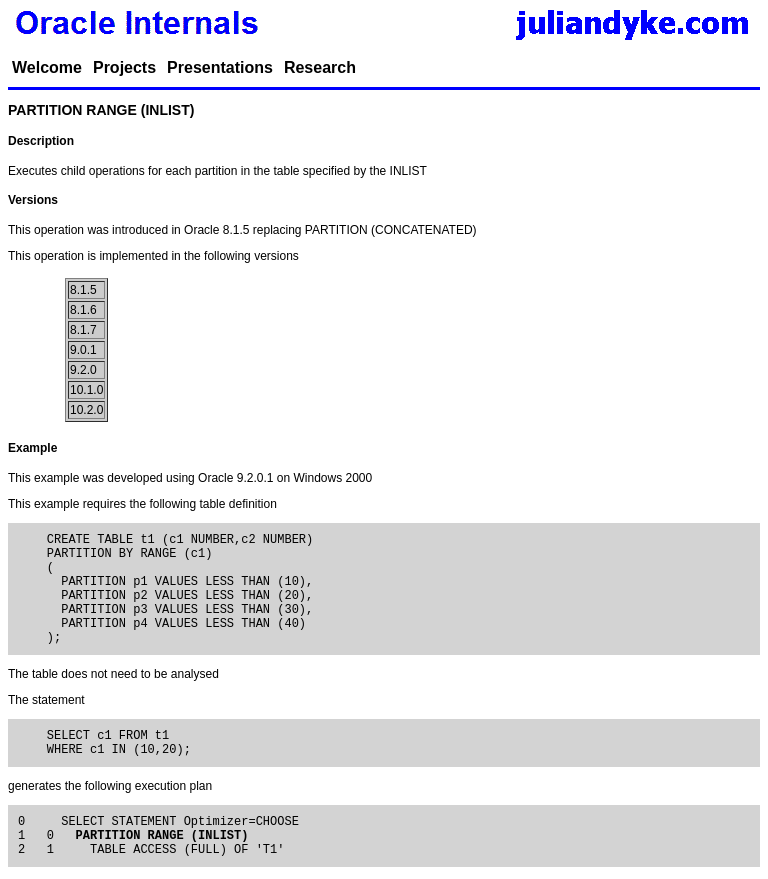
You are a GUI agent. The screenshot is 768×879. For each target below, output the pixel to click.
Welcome (47, 67)
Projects (124, 67)
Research (320, 67)
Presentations (220, 67)
